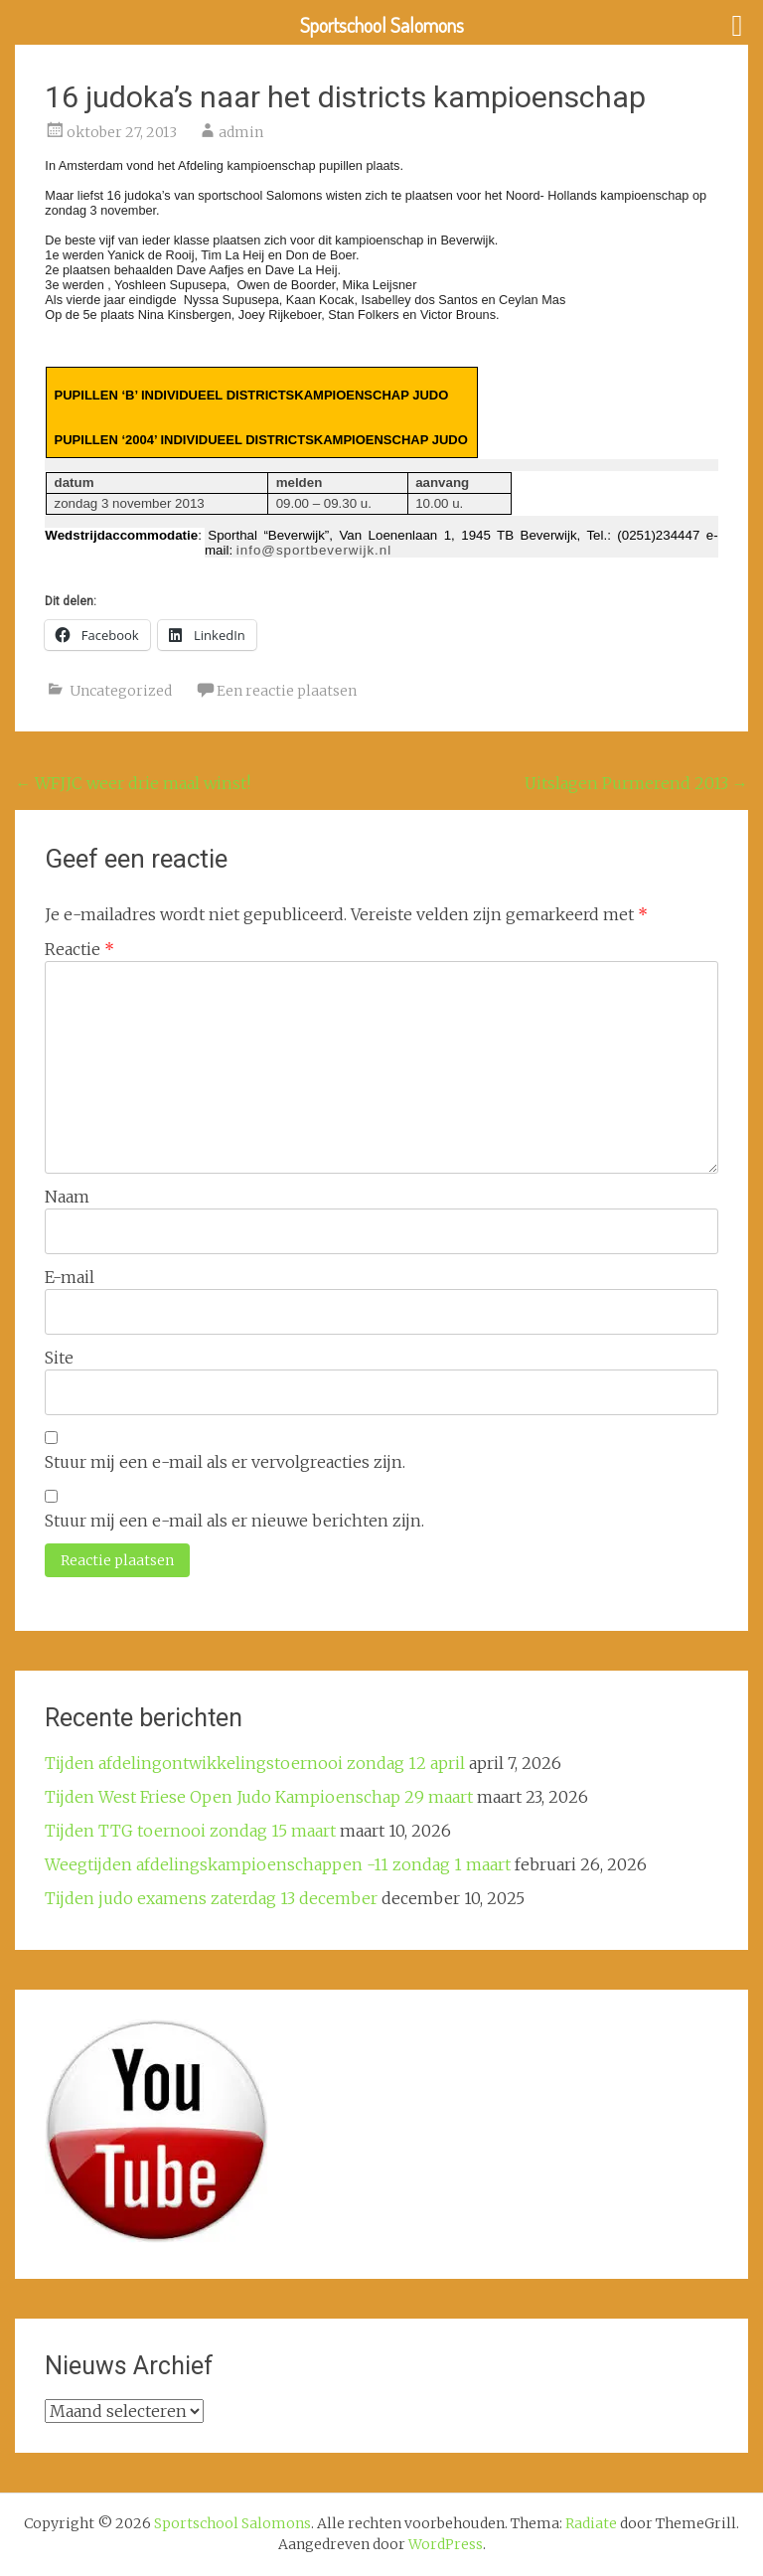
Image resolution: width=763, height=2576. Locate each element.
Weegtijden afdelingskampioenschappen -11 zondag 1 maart (278, 1864)
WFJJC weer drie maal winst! (132, 783)
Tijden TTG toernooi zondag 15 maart (190, 1831)
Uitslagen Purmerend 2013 (636, 783)
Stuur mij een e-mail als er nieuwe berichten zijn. (234, 1520)
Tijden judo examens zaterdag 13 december (211, 1898)
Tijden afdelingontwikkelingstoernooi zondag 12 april (255, 1763)
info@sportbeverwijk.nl (313, 550)
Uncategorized (121, 691)
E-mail (69, 1277)
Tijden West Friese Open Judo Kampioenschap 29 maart (259, 1797)
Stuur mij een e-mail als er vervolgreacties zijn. (225, 1462)
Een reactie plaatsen (287, 691)
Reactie (79, 949)
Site (59, 1358)
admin (241, 132)
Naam (67, 1197)
